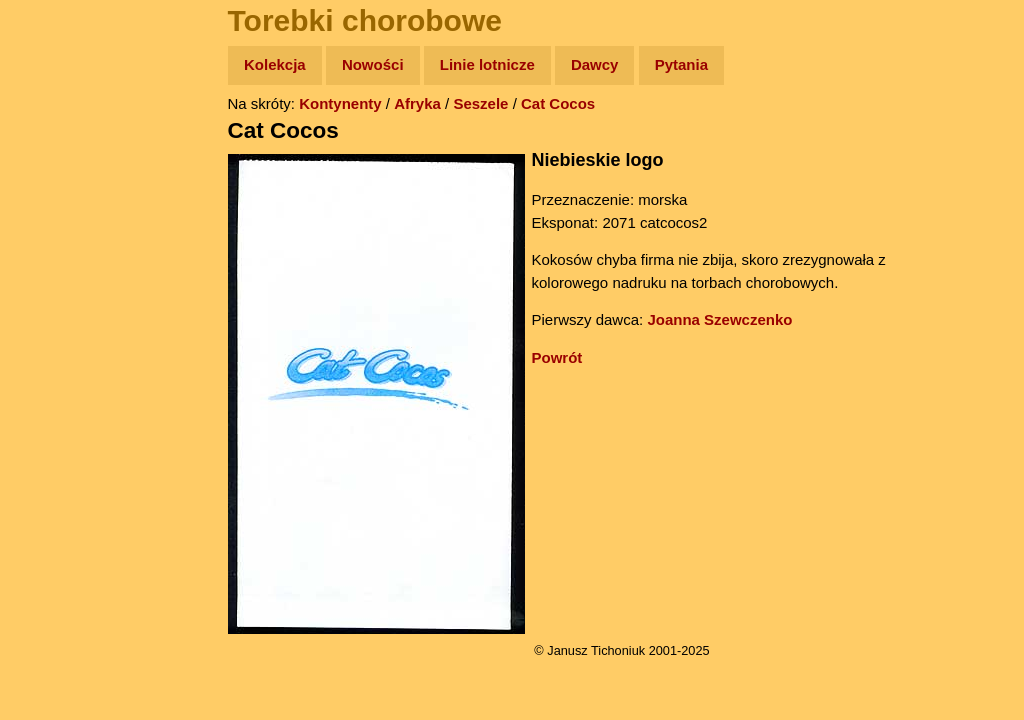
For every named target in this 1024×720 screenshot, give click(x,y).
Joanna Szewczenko (719, 319)
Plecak (57, 335)
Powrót (557, 357)
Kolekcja (275, 64)
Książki (59, 258)
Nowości (373, 64)
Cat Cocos (558, 103)
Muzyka (60, 296)
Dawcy (595, 64)
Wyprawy (66, 142)
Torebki (60, 412)
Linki (51, 373)
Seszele (480, 103)
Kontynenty (340, 103)
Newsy (57, 219)
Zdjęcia (59, 181)
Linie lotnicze (487, 64)
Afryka (417, 103)
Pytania (681, 64)
